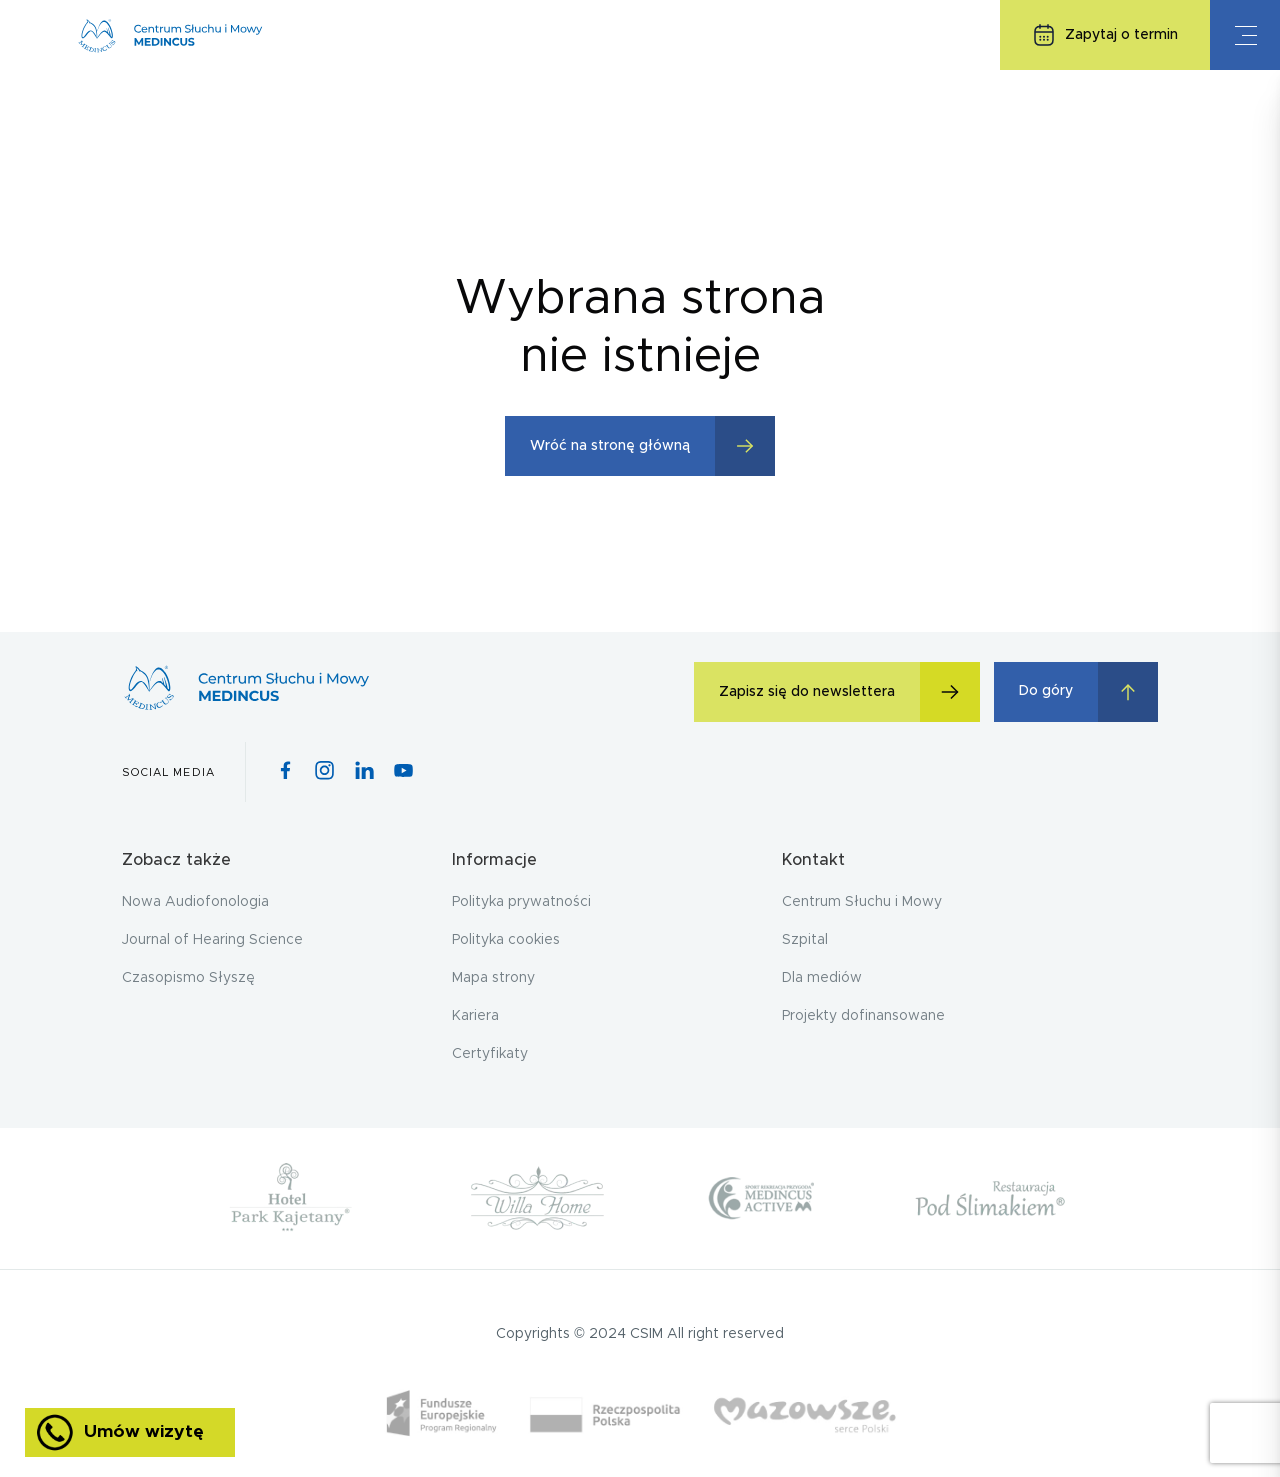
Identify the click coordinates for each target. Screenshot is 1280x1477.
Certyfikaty (490, 1054)
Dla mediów (822, 978)
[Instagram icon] (324, 772)
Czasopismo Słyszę (188, 978)
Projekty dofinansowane (863, 1016)
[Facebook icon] (285, 772)
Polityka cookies (506, 940)
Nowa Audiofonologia (195, 902)
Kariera (475, 1016)
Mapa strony (493, 978)
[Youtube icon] (403, 772)
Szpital (805, 940)
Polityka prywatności (521, 902)
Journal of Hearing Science (212, 940)
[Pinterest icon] (364, 772)
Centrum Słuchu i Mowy (862, 902)
